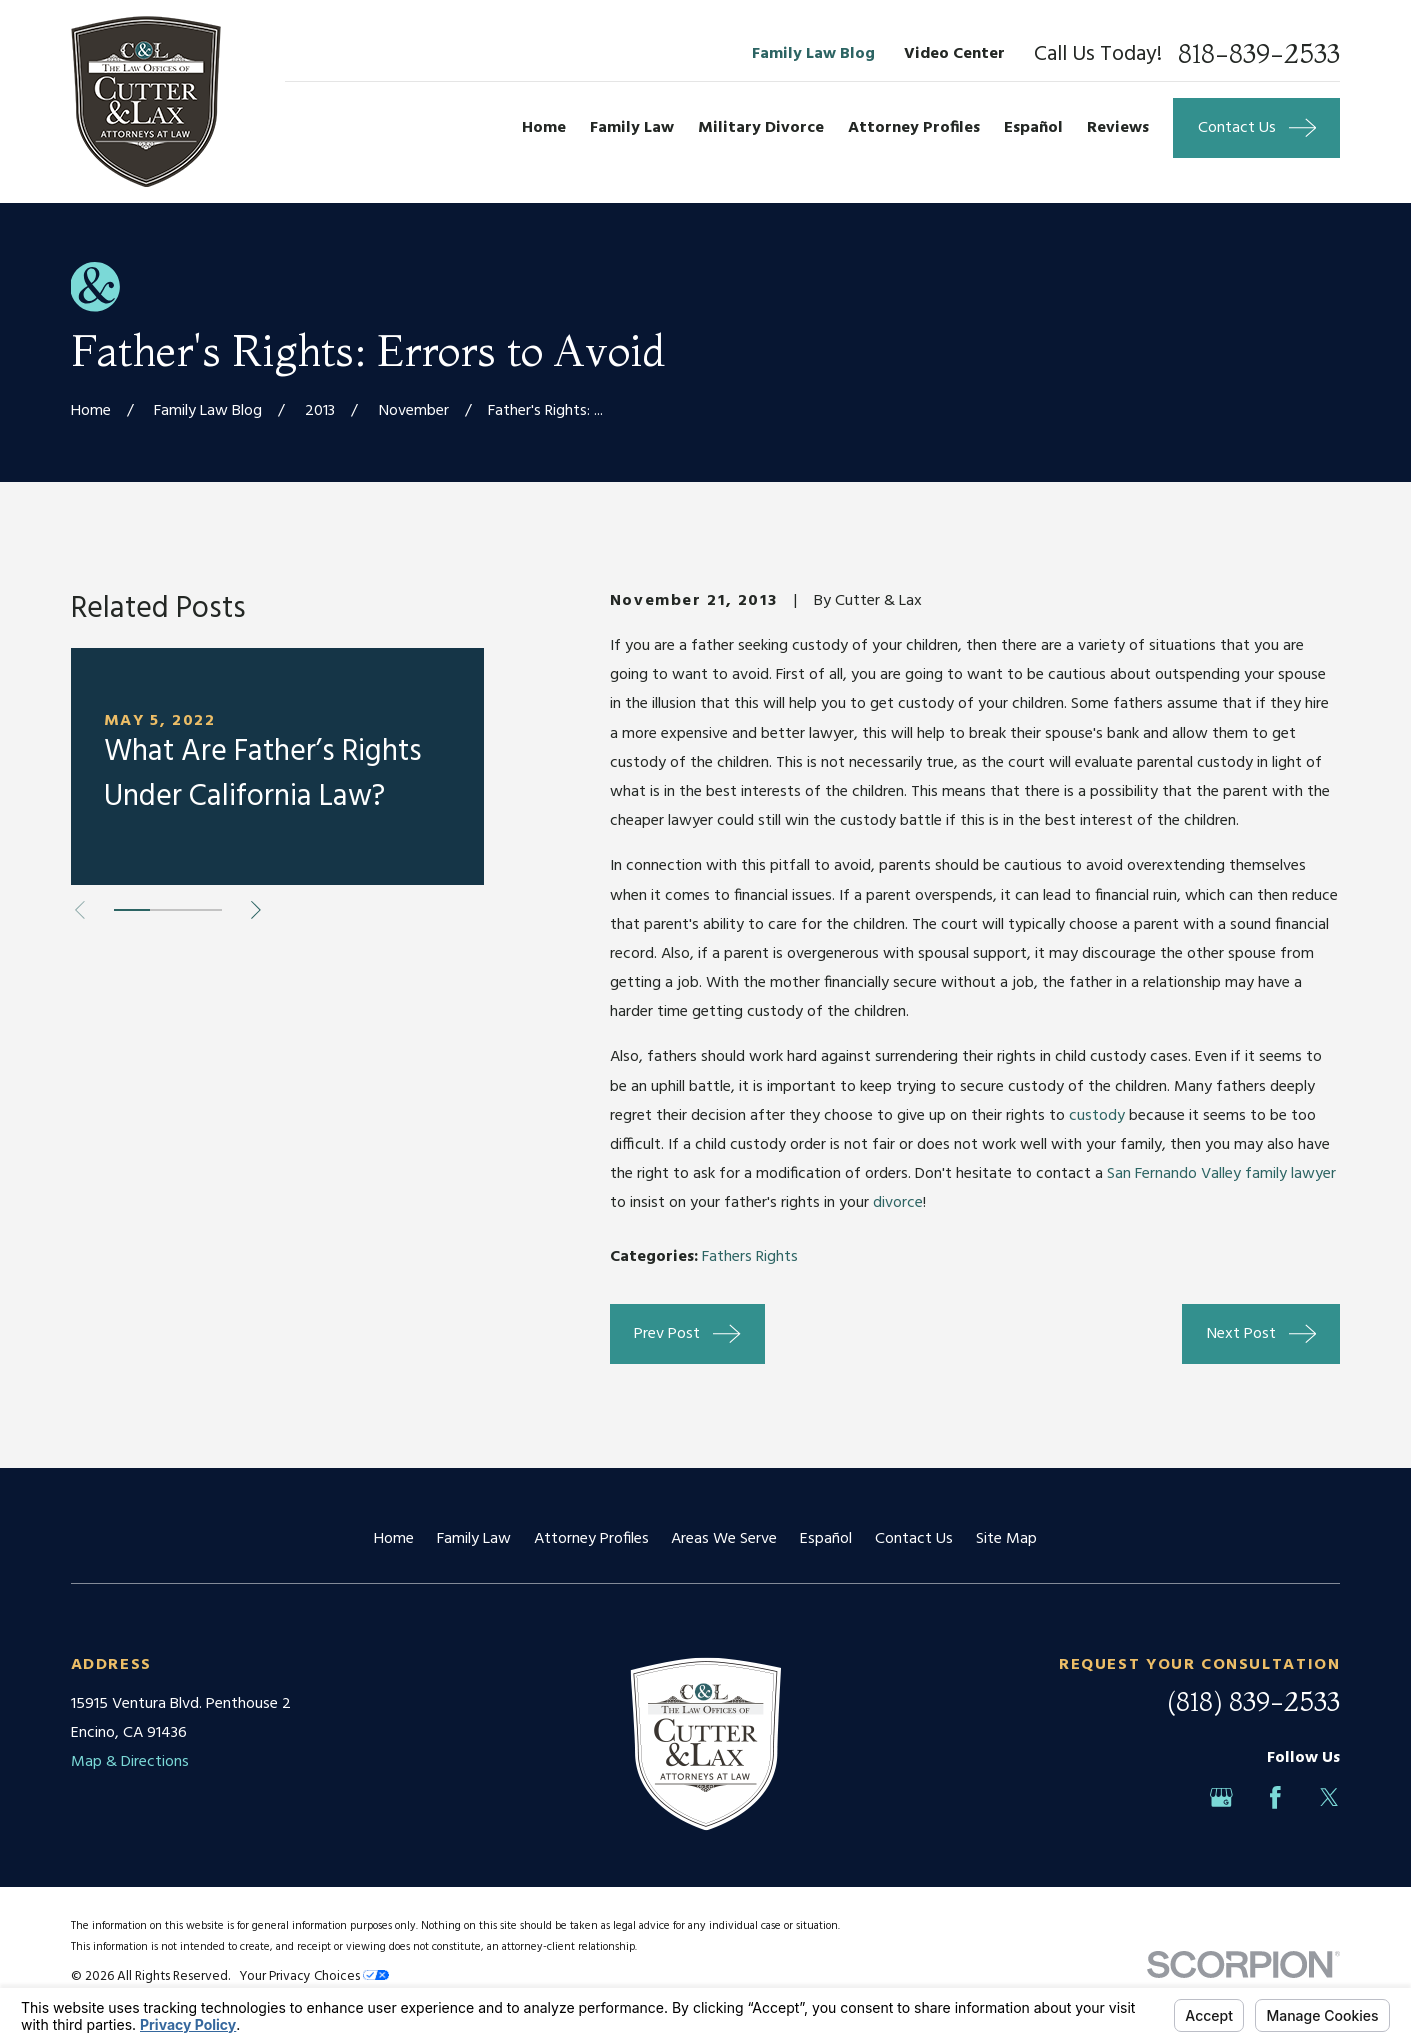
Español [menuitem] (1033, 128)
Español (826, 1539)
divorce (898, 1203)
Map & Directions (130, 1762)
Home (394, 1539)
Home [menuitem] (544, 128)
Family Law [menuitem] (632, 128)
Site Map (1006, 1539)
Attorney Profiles (591, 1539)
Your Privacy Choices (314, 1976)
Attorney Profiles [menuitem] (914, 128)
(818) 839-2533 (1253, 1702)
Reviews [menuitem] (1118, 128)
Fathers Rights (750, 1257)
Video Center (954, 54)
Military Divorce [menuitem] (761, 128)
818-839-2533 (1259, 55)
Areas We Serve (724, 1539)
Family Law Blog (813, 54)
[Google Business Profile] (1221, 1797)
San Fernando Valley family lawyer (1221, 1174)
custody (1097, 1116)
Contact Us (914, 1539)
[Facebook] (1275, 1797)
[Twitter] (1329, 1797)
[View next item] (256, 910)
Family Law (474, 1539)
